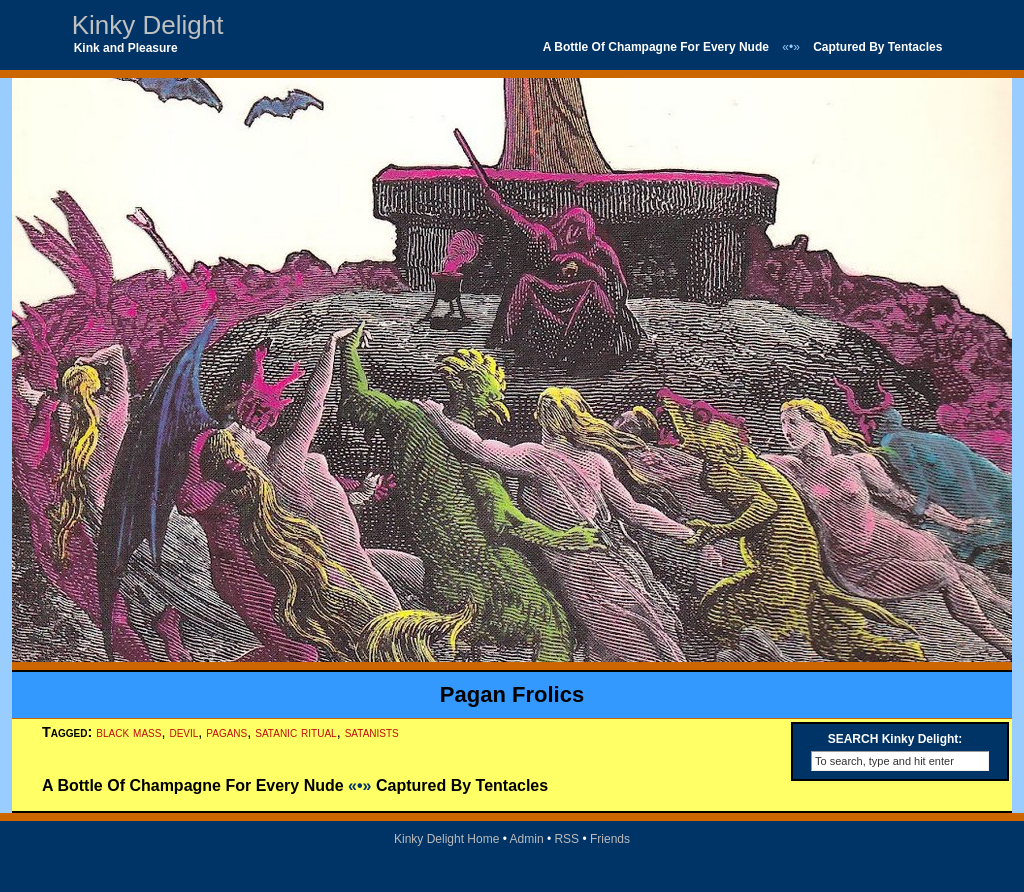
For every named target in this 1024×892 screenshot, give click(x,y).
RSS (566, 839)
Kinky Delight (148, 25)
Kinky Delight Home (446, 839)
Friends (610, 839)
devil (183, 732)
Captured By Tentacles (877, 47)
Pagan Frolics (512, 694)
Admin (527, 839)
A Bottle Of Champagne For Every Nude (656, 47)
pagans (226, 732)
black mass (128, 732)
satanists (372, 732)
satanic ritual (295, 732)
